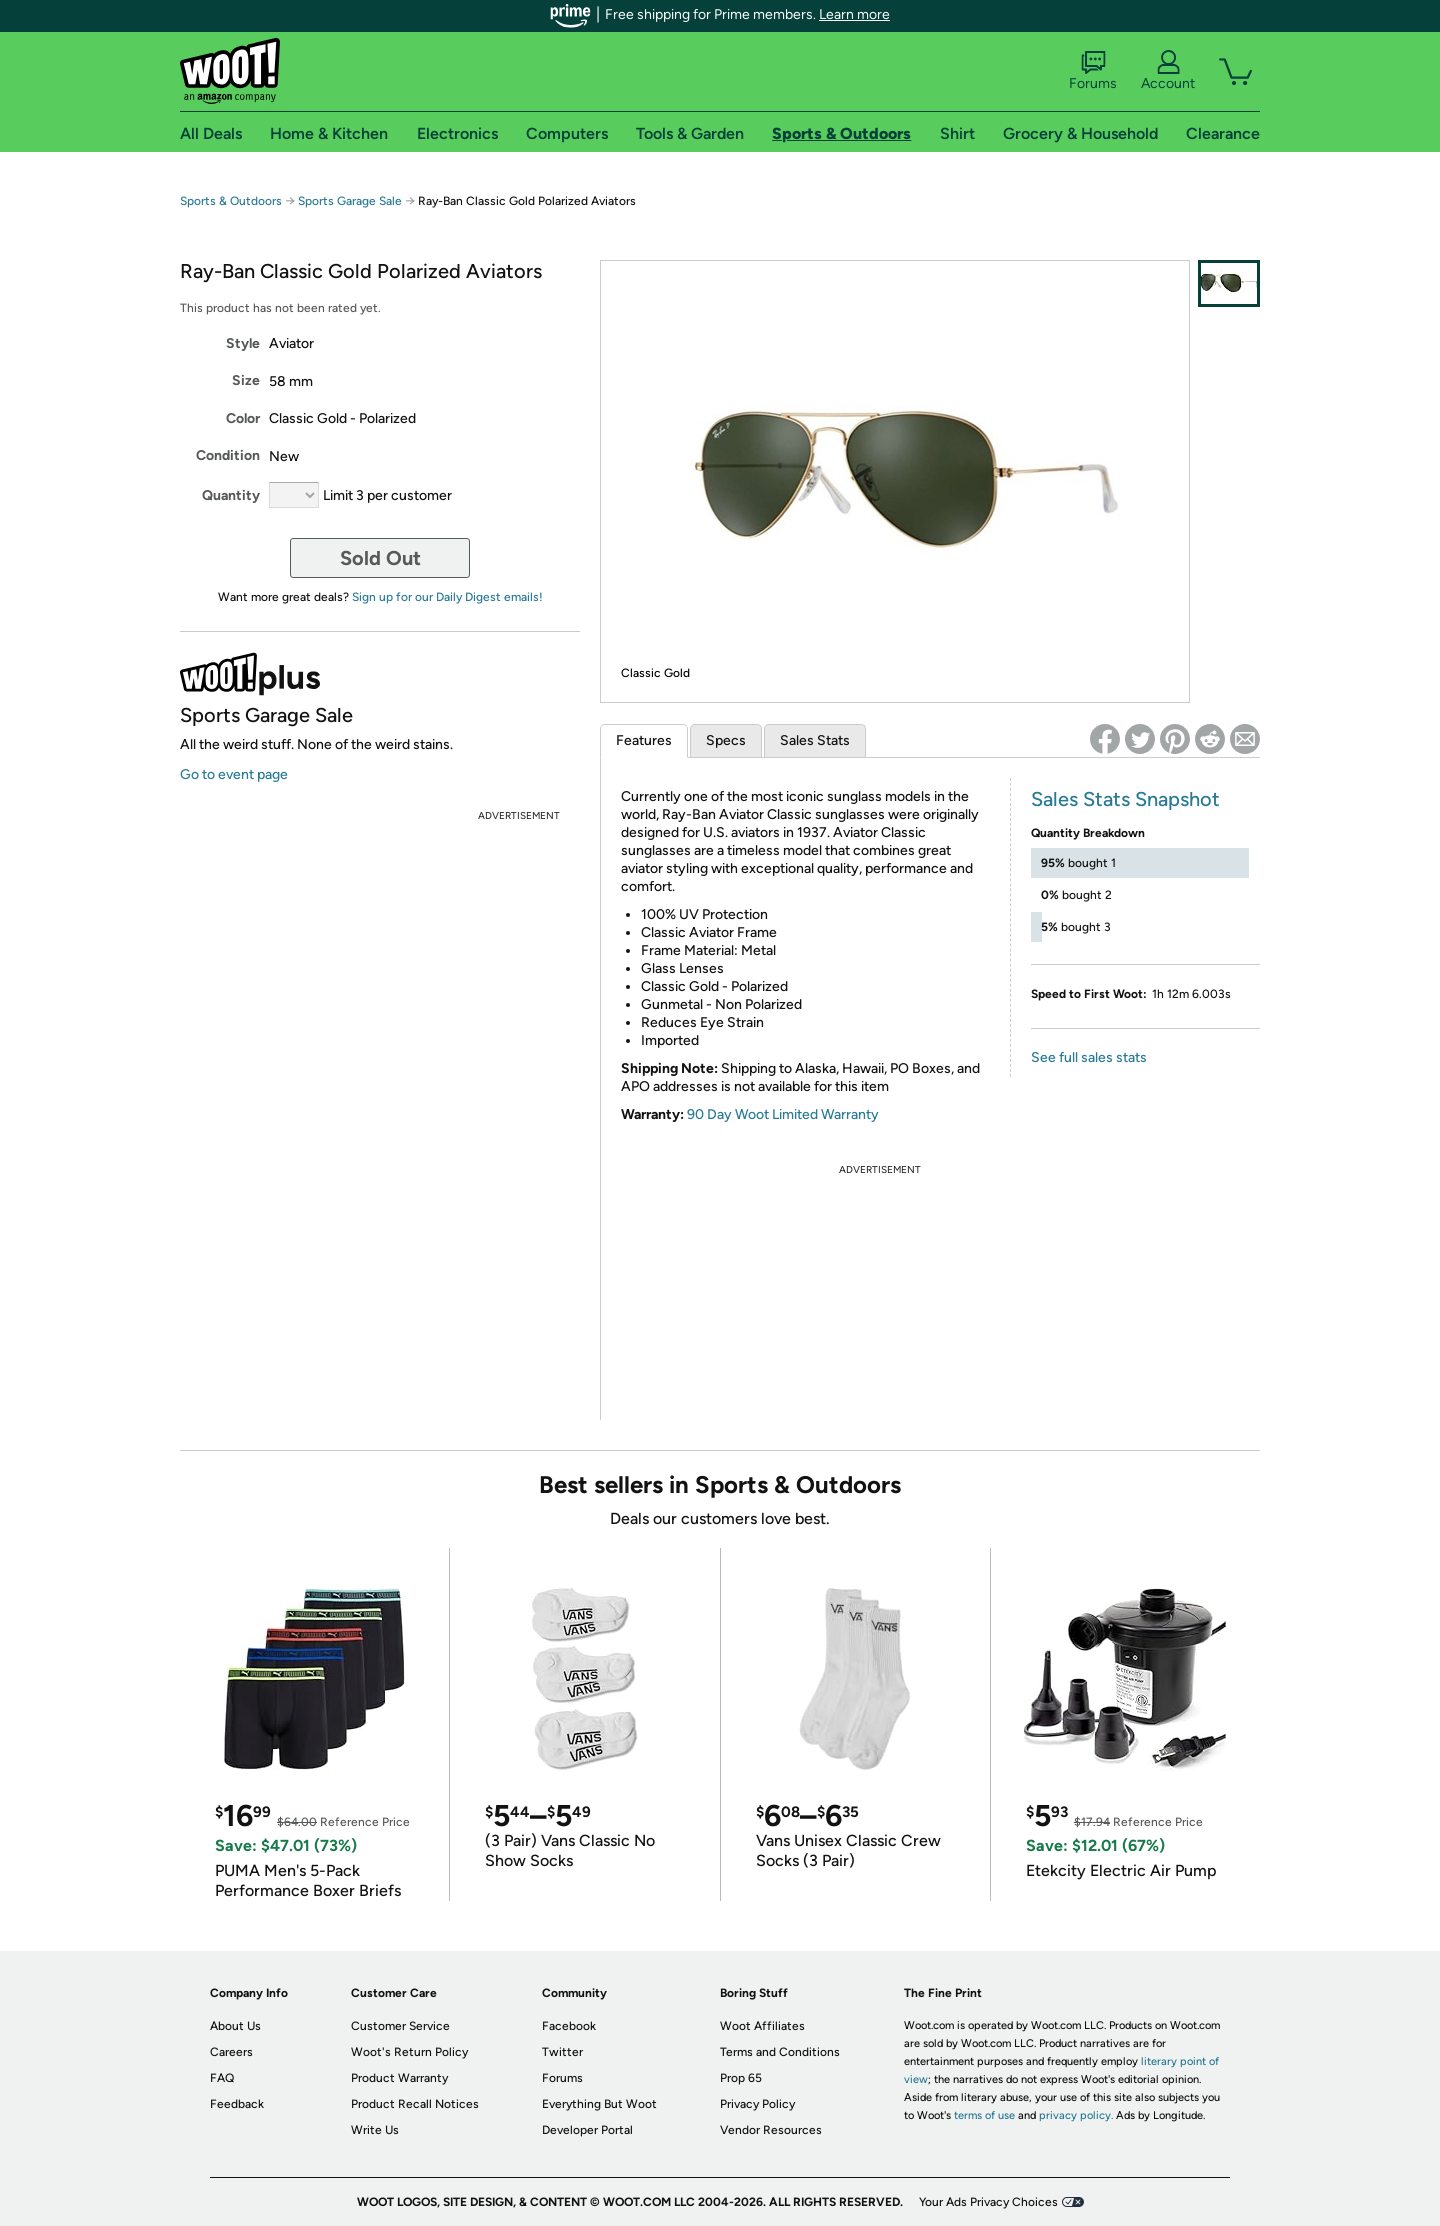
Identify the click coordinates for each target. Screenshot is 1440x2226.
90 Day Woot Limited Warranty (783, 1114)
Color (243, 418)
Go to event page (234, 774)
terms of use (984, 2115)
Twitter (562, 2052)
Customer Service (400, 2026)
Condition (228, 455)
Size (246, 380)
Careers (231, 2052)
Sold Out (380, 558)
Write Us (375, 2130)
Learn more (854, 14)
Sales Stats (815, 740)
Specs (726, 740)
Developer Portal (587, 2130)
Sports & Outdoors (231, 201)
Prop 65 (741, 2078)
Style (243, 343)
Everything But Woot (599, 2104)
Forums (1093, 71)
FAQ (222, 2078)
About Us (235, 2026)
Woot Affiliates (762, 2026)
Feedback (237, 2104)
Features (644, 740)
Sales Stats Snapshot (1125, 799)
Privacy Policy (757, 2104)
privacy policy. (1076, 2115)
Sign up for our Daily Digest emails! (447, 597)
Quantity (231, 495)
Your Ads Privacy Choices (988, 2202)
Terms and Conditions (780, 2052)
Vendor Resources (771, 2130)
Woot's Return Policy (409, 2052)
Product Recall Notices (415, 2104)
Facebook (569, 2026)
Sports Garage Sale (350, 201)
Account (1168, 71)
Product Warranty (399, 2078)
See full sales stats (1089, 1057)
